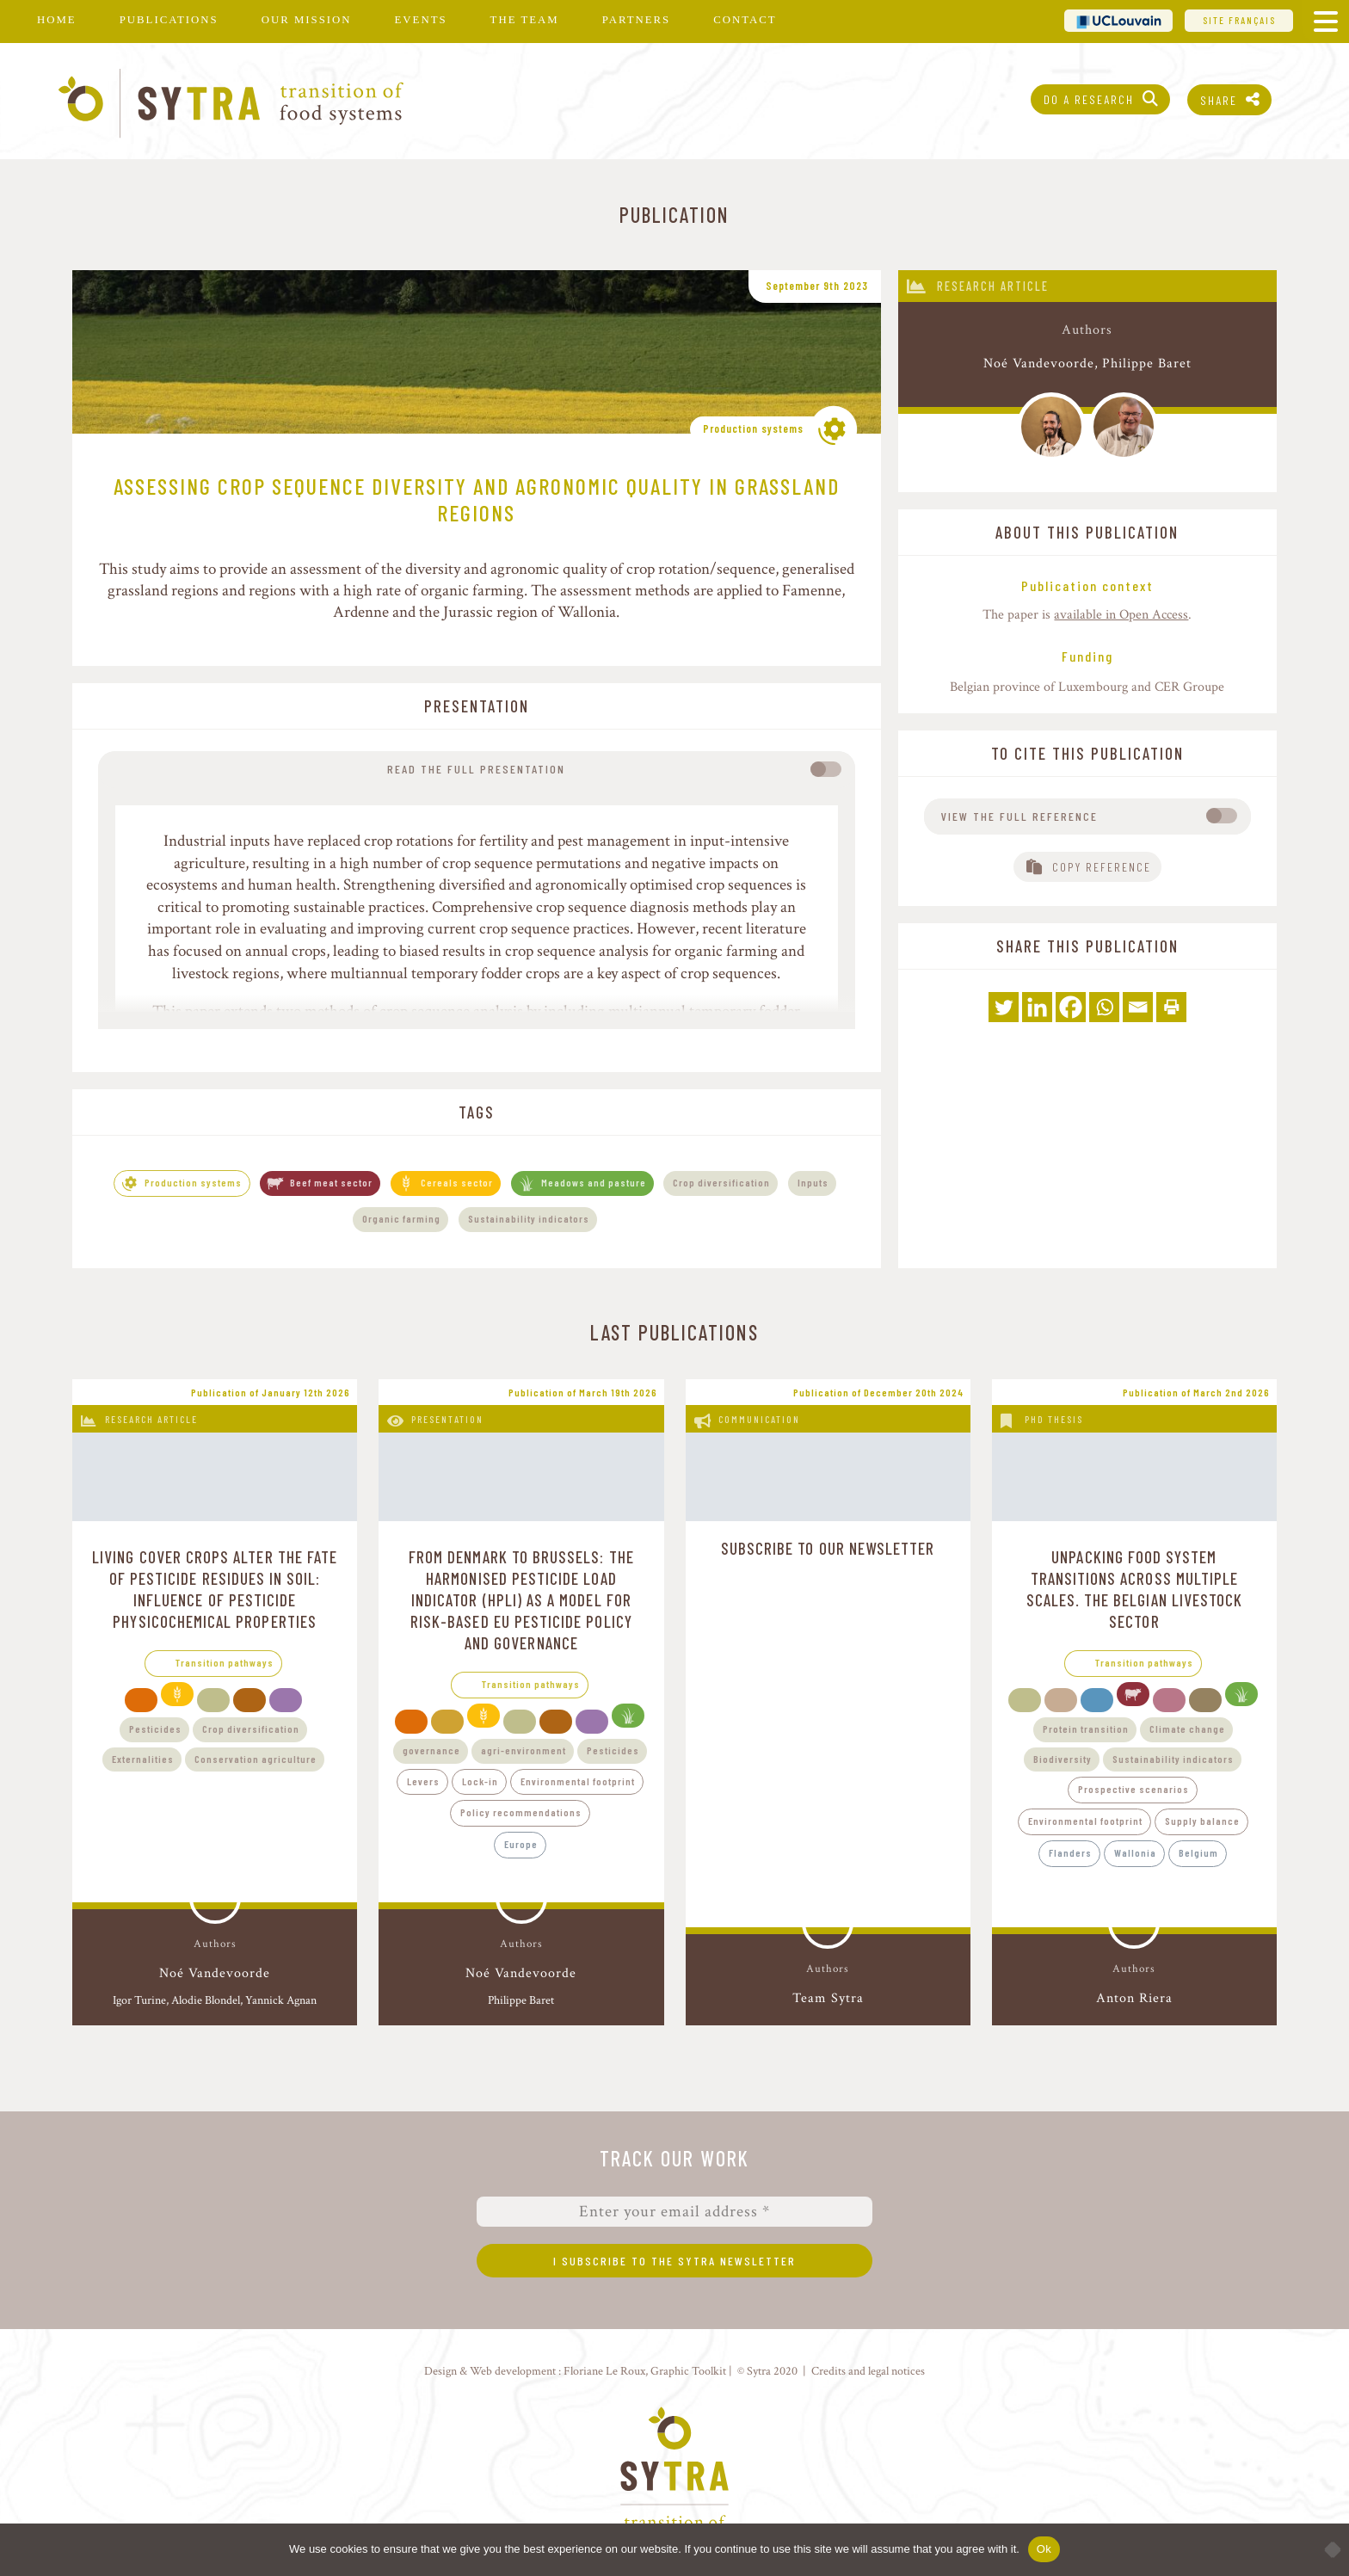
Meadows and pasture (593, 1182)
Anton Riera (1134, 1998)
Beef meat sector (331, 1182)
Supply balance (1202, 1821)
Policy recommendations (521, 1812)
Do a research (1089, 99)
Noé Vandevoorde (1038, 363)
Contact (744, 20)
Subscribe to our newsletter (828, 1548)
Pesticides (155, 1728)
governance (431, 1750)
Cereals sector (457, 1182)
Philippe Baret (1147, 363)
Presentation (447, 1419)
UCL (1118, 20)
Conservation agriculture (255, 1759)
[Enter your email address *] (674, 2212)
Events (421, 20)
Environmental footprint (578, 1781)
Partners (636, 20)
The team (524, 20)
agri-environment (523, 1750)
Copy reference (1101, 867)
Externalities (143, 1759)
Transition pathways (225, 1662)
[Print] (1171, 1007)
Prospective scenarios (1133, 1789)
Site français (1239, 20)
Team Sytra (828, 1998)
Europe (521, 1844)
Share (1218, 100)
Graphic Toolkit (688, 2371)
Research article (993, 286)
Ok (1044, 2548)
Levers (423, 1781)
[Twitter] (1004, 1007)
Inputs (813, 1182)
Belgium (1198, 1852)
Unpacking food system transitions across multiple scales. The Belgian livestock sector (1134, 1589)
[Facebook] (1071, 1007)
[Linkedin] (1037, 1007)
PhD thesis (1054, 1419)
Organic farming (401, 1218)
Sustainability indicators (528, 1218)
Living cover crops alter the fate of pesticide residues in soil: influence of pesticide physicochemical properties (214, 1589)
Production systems (753, 428)
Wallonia (1135, 1852)
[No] (1327, 2549)
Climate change (1187, 1728)
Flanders (1070, 1852)
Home (57, 20)
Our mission (307, 20)
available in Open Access (1121, 615)
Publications (169, 20)
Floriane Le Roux (604, 2371)
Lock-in (480, 1781)
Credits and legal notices (868, 2371)
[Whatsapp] (1104, 1007)
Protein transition (1086, 1728)
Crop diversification (721, 1182)
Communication (759, 1419)
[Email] (1138, 1007)
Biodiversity (1062, 1759)
